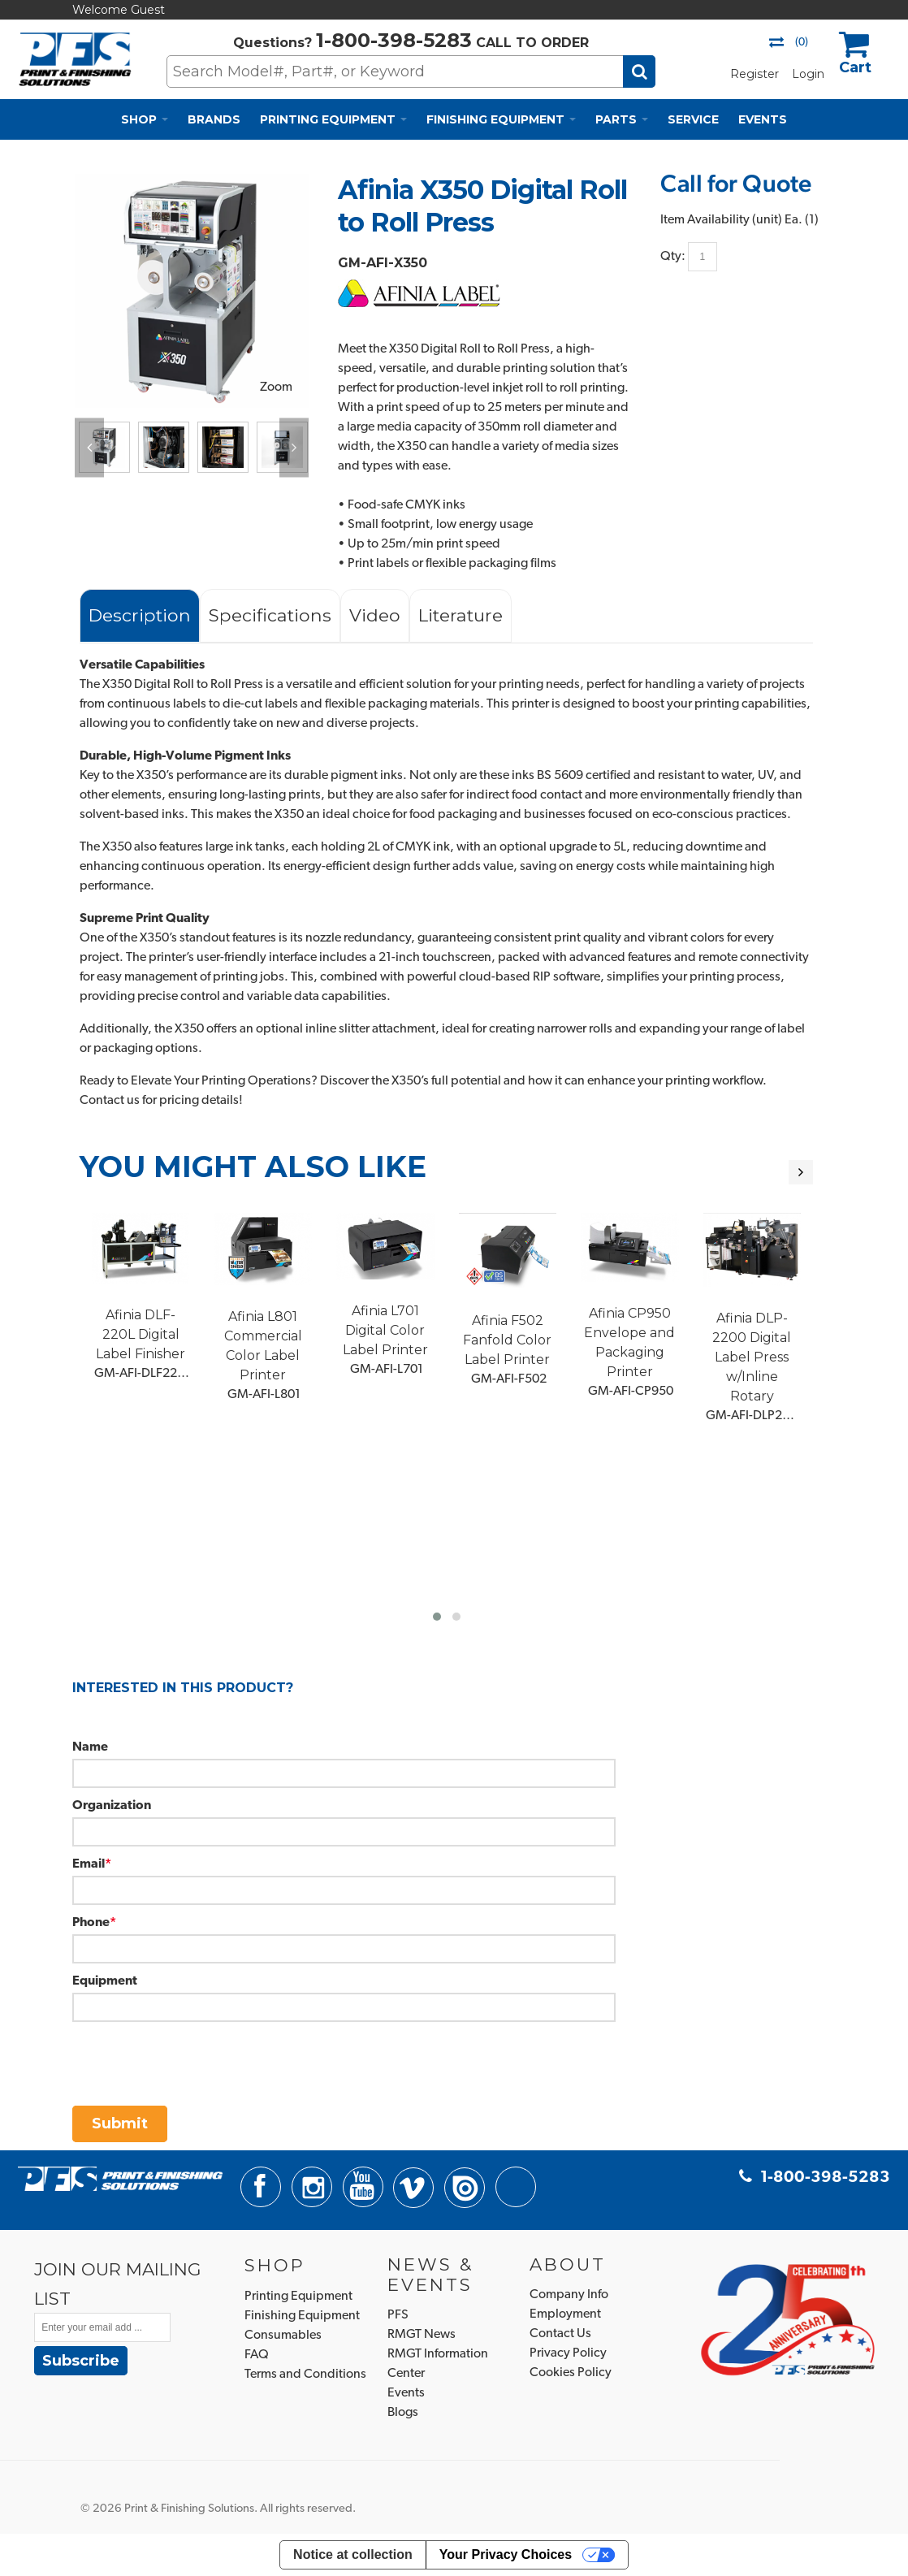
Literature (460, 615)
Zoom (276, 387)
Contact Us (560, 2333)
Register (754, 74)
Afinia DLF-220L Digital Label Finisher (140, 1334)
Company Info (569, 2294)
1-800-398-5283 (394, 40)
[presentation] (195, 2053)
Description (140, 615)
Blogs (402, 2412)
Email (88, 1864)
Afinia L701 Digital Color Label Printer (385, 1330)
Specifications (270, 615)
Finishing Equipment (302, 2316)
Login (808, 74)
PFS (398, 2315)
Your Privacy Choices (505, 2554)
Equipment (104, 1981)
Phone (91, 1923)
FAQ (256, 2355)
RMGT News (421, 2334)
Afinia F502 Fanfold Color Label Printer (507, 1340)
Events (406, 2393)
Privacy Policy (568, 2353)
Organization (111, 1805)
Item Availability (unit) (721, 220)
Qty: (672, 255)
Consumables (283, 2335)
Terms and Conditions (305, 2374)
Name (90, 1747)
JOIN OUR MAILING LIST (117, 2283)
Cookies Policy (571, 2372)
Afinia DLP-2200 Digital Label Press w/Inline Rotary (751, 1357)
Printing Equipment (298, 2296)
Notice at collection (353, 2554)
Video (374, 615)
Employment (565, 2314)
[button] (437, 1616)
